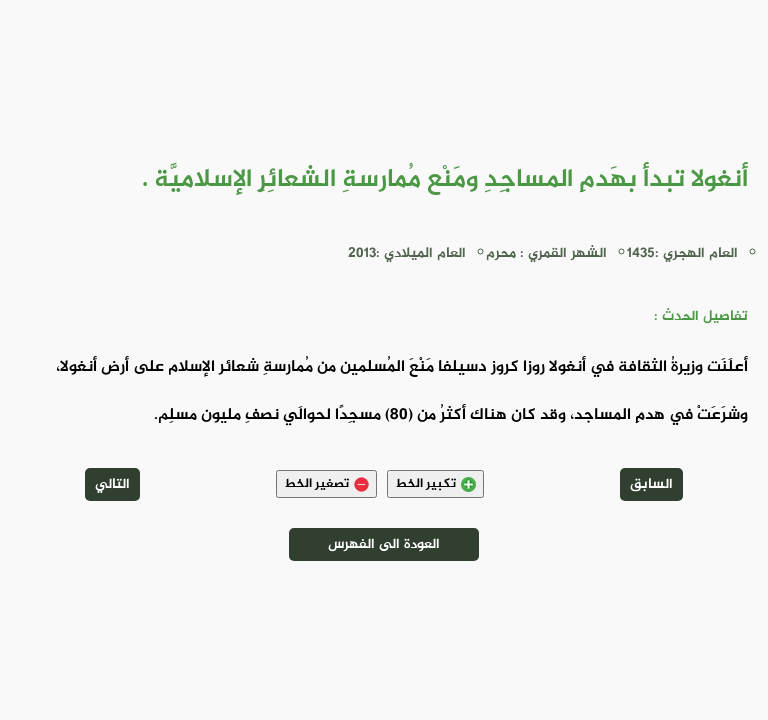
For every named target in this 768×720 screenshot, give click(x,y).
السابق (651, 484)
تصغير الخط (326, 484)
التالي (112, 484)
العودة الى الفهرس (384, 544)
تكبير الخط (435, 484)
